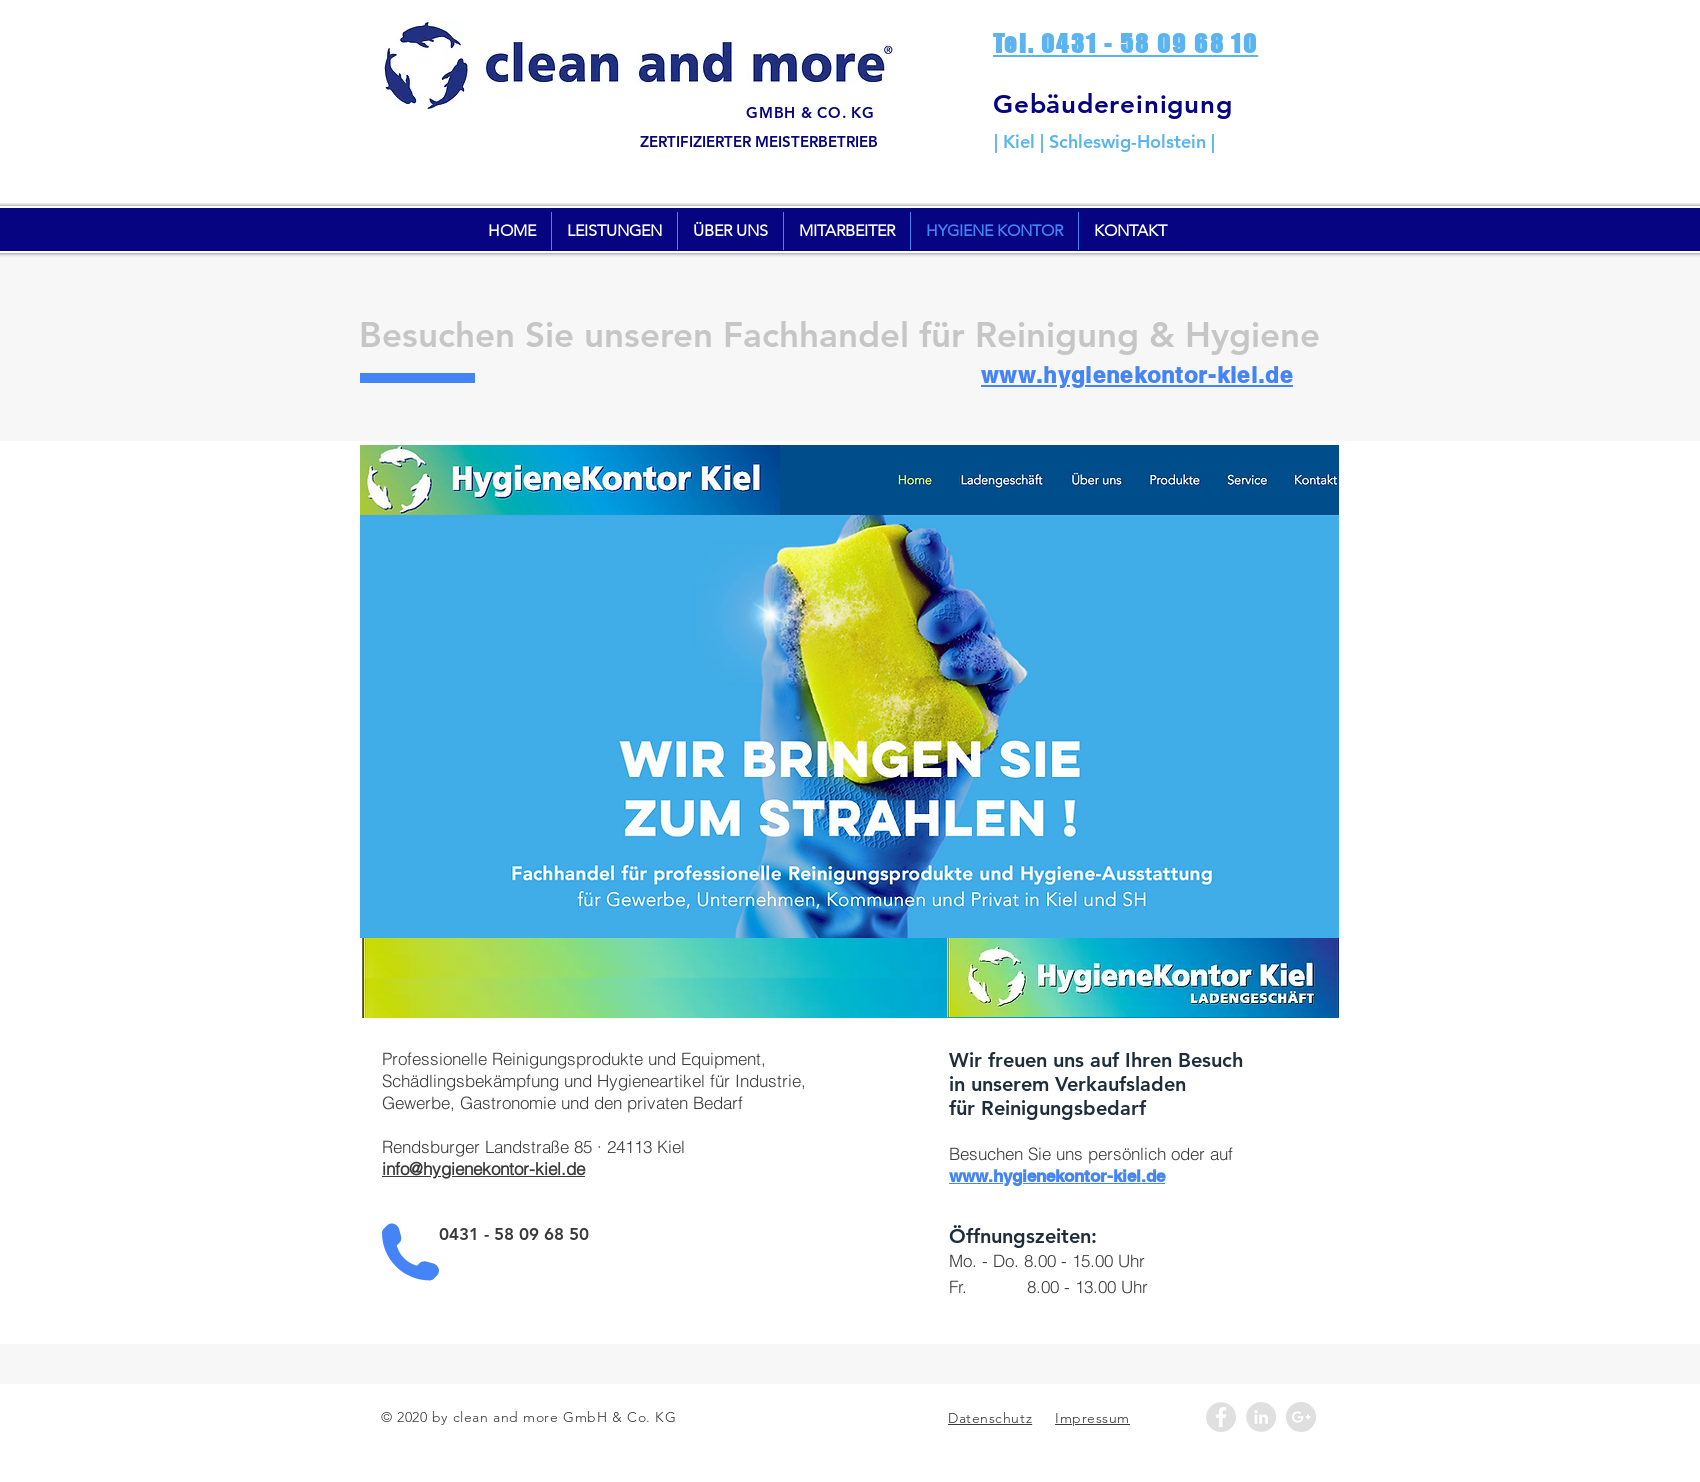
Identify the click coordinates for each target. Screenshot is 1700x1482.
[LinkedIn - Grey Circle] (1261, 1417)
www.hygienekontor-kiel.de (1137, 375)
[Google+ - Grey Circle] (1301, 1417)
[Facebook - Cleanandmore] (1221, 1417)
